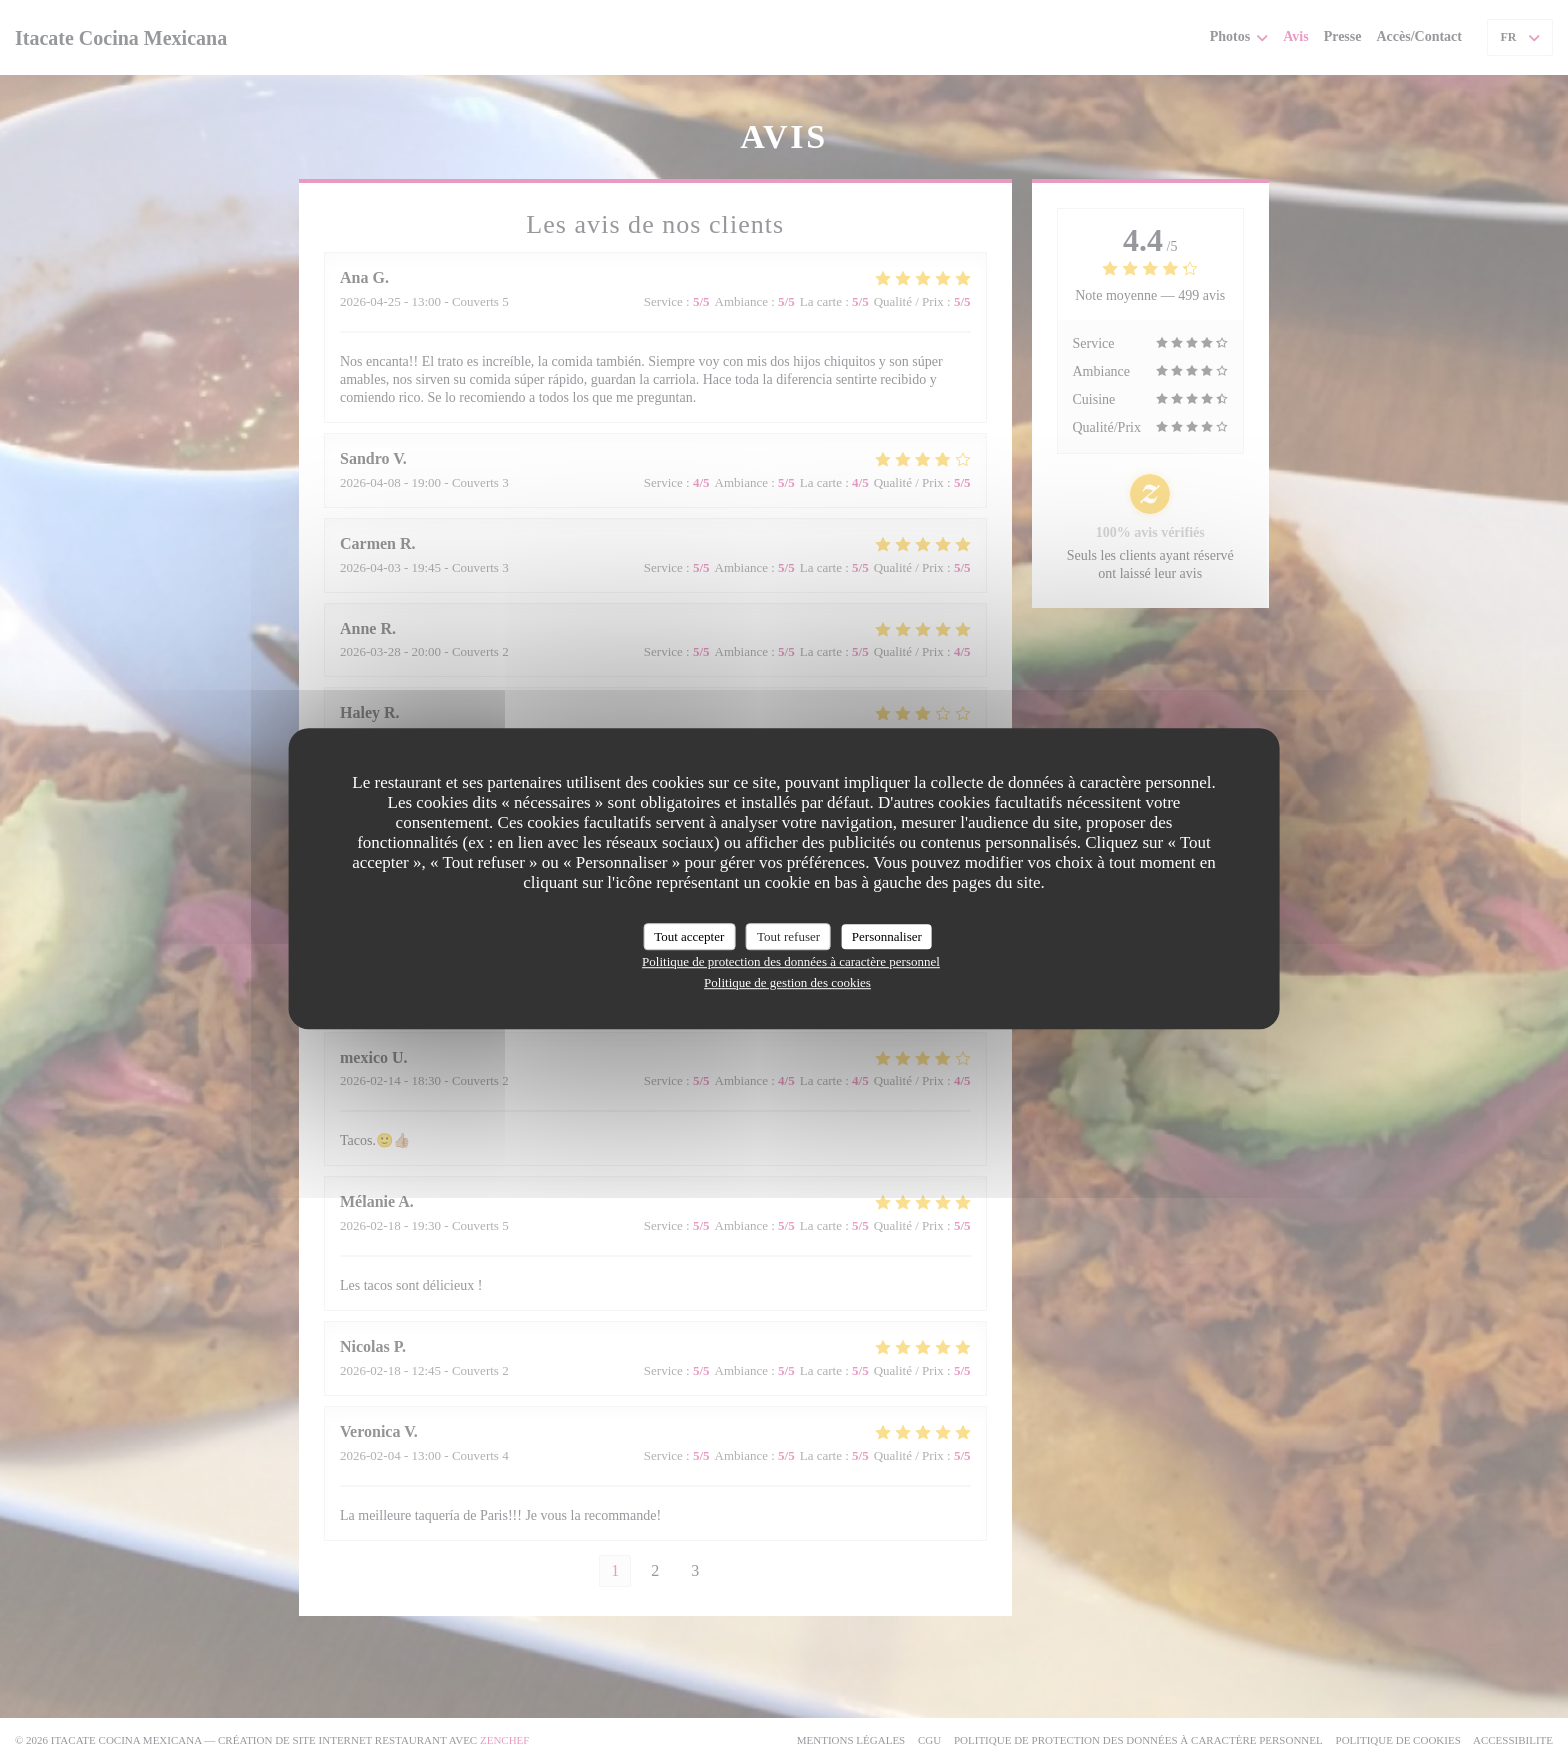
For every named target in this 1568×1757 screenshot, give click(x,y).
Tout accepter (689, 936)
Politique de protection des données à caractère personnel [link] (791, 961)
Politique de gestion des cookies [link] (787, 982)
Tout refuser (788, 936)
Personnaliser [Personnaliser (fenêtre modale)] (887, 936)
